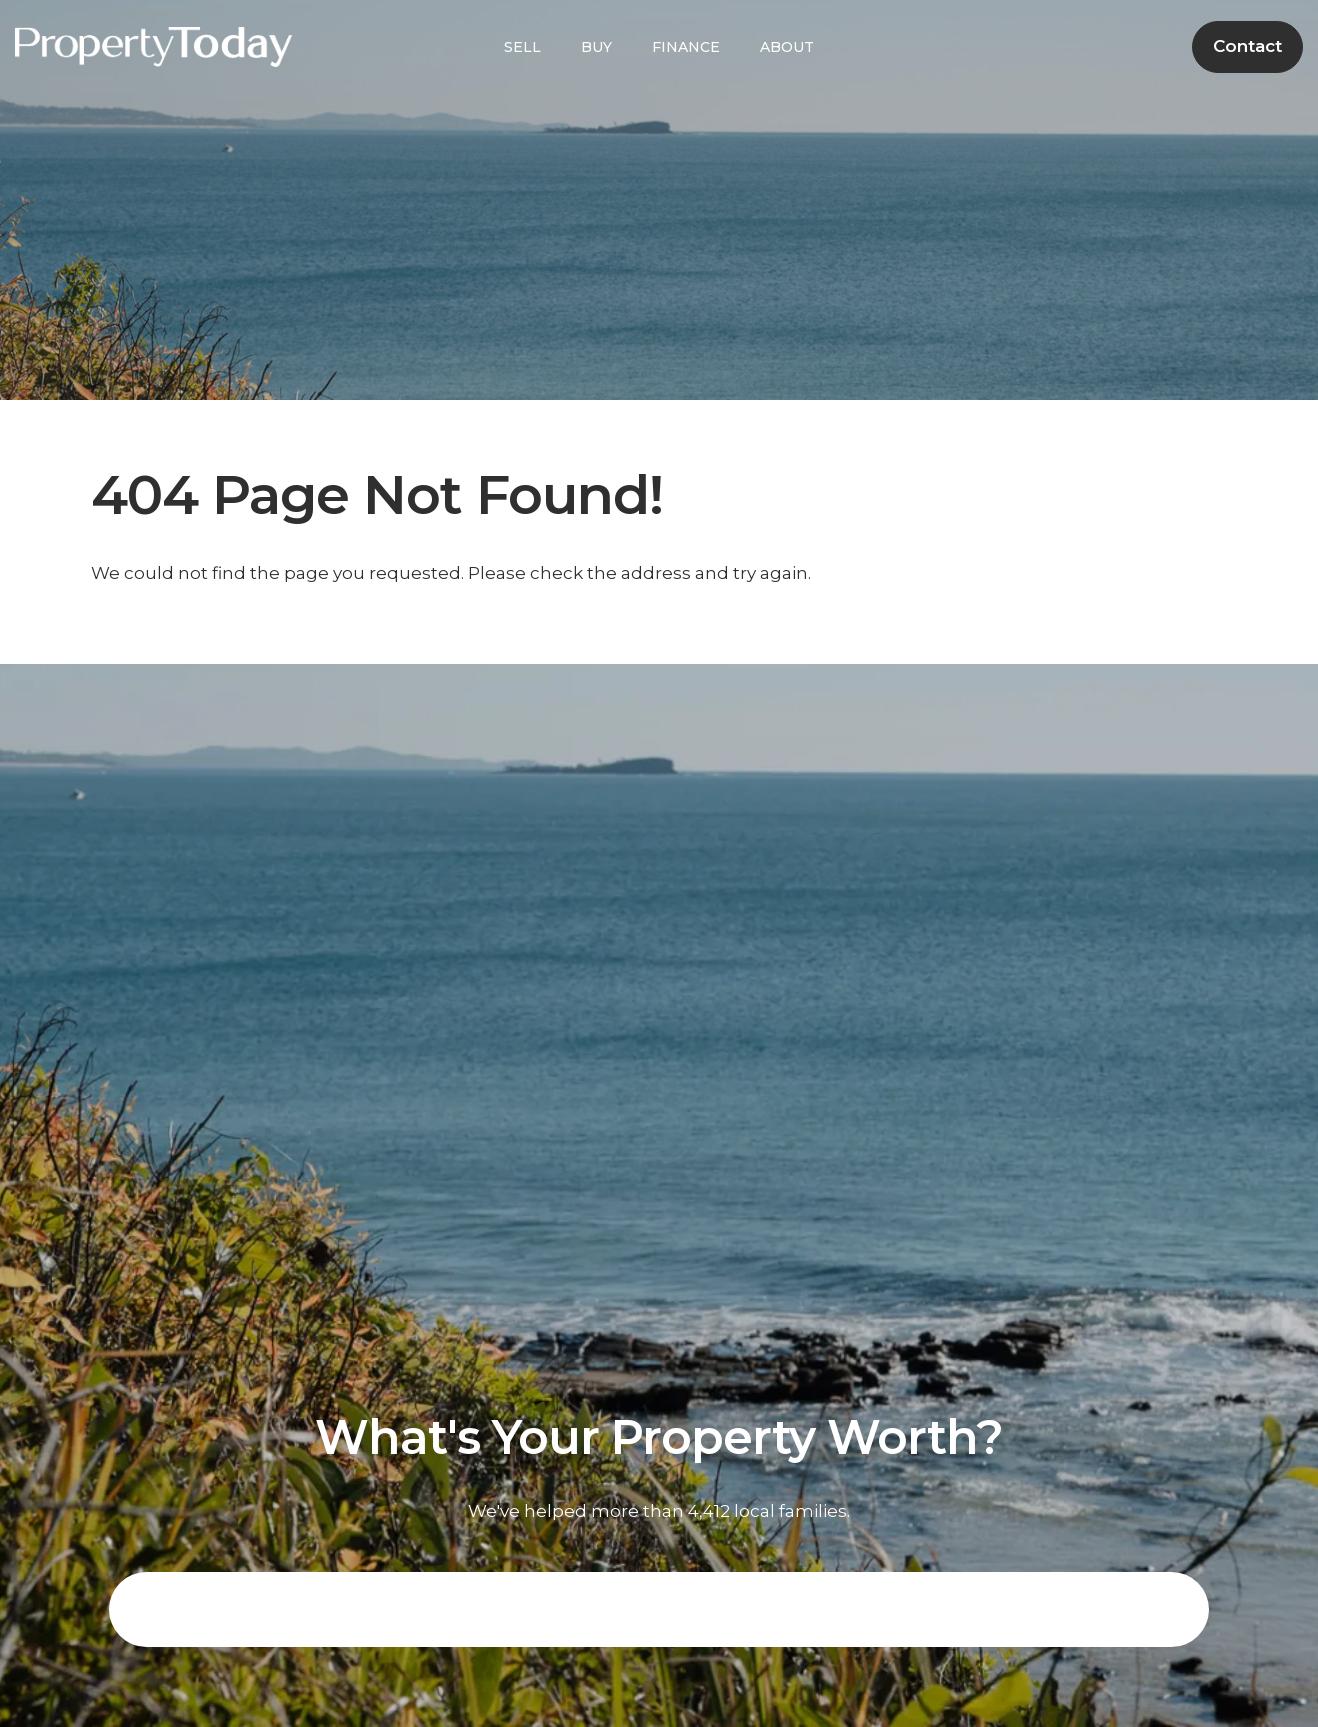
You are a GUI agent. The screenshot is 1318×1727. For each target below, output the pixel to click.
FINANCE (686, 47)
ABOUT (787, 47)
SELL (522, 47)
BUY (596, 47)
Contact (1247, 46)
